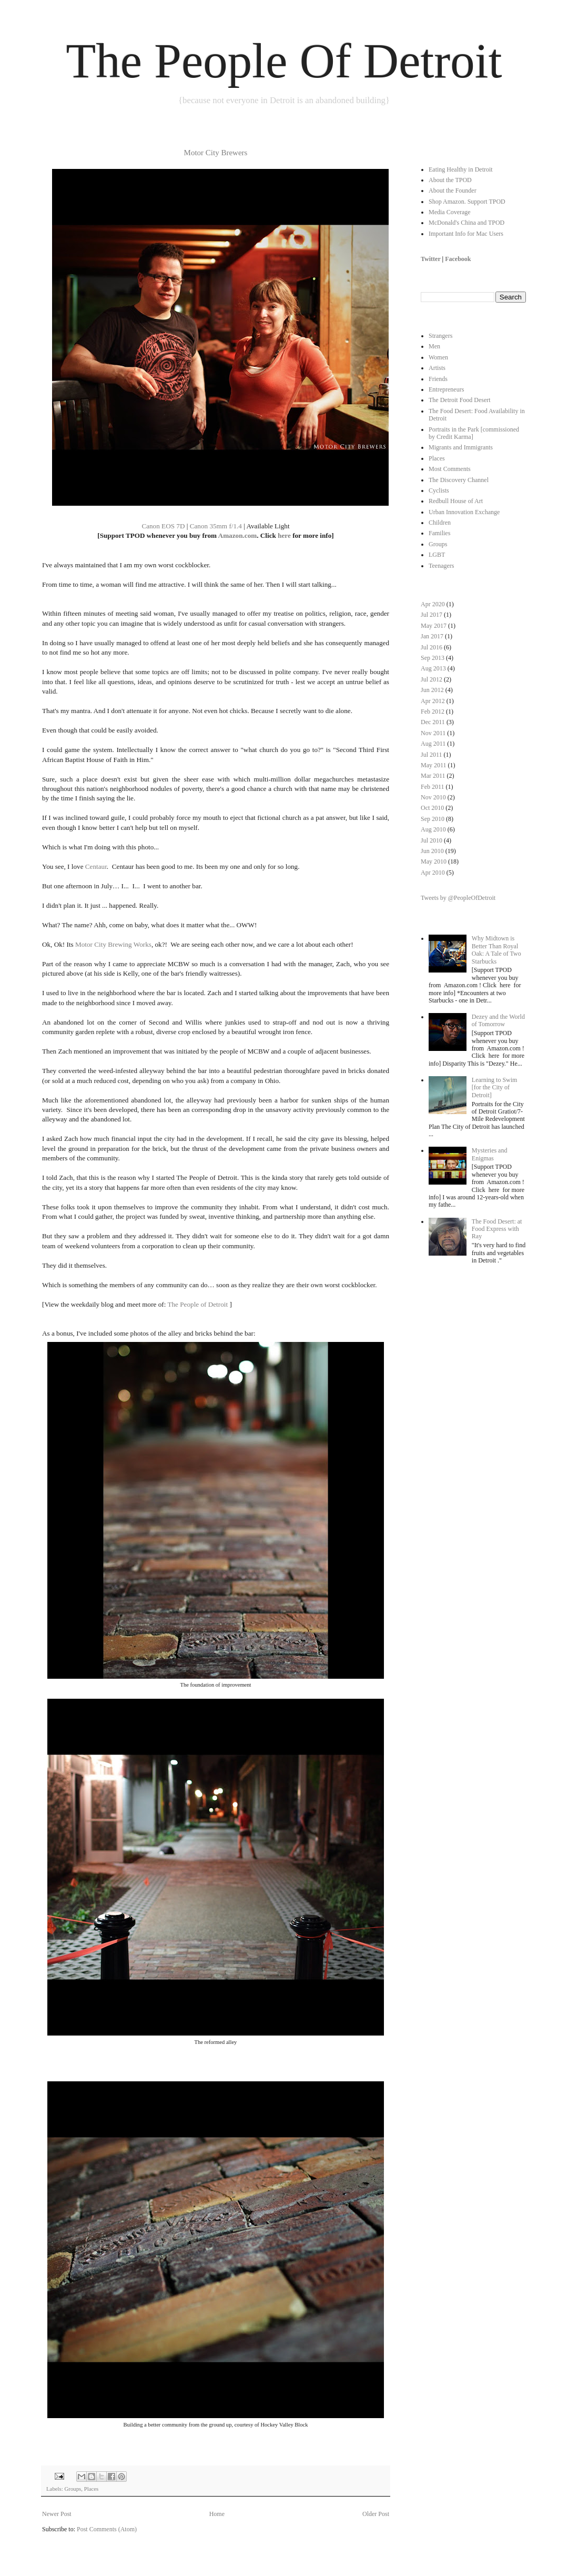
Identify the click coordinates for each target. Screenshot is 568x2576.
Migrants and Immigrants (461, 447)
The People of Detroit (197, 1304)
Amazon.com (237, 535)
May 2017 (434, 625)
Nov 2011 (433, 733)
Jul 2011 (431, 754)
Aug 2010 (433, 829)
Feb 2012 (432, 711)
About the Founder (452, 190)
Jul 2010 (431, 840)
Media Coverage (450, 212)
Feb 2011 (432, 786)
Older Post (375, 2514)
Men (434, 346)
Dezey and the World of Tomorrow (498, 1020)
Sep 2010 (432, 819)
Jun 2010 (432, 851)
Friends (438, 379)
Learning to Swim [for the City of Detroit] (495, 1087)
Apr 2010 (433, 872)
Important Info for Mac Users (466, 233)
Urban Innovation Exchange (464, 512)
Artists (437, 368)
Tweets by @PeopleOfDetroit (458, 897)
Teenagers (441, 565)
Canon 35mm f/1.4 (216, 526)
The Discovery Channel (459, 480)
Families (439, 533)
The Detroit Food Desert (460, 400)
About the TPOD (450, 180)
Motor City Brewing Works (113, 944)
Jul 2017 (431, 614)
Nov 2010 (433, 797)
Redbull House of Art (456, 501)
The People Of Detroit (284, 61)
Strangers (440, 335)
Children (440, 522)
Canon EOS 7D (163, 526)
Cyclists (439, 490)
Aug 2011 (433, 743)
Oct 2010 (432, 807)
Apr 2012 (433, 701)
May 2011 (434, 765)
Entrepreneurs (446, 389)
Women (438, 357)
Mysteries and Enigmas (490, 1154)
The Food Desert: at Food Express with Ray (497, 1229)
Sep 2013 (432, 657)
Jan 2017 (432, 636)
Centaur (96, 866)
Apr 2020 (433, 604)
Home (217, 2514)
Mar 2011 (433, 775)
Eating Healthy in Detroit (461, 169)
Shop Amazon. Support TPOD (467, 201)
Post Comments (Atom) (107, 2529)
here (284, 535)
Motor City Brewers (216, 152)
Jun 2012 (432, 690)
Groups (72, 2488)
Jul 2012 (431, 679)
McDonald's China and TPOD (466, 222)
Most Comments (450, 469)
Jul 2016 (431, 647)
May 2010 (434, 861)
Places (91, 2488)
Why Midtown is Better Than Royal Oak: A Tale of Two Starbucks (496, 950)
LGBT (437, 554)
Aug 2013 (433, 668)
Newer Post (57, 2514)
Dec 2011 (433, 722)
